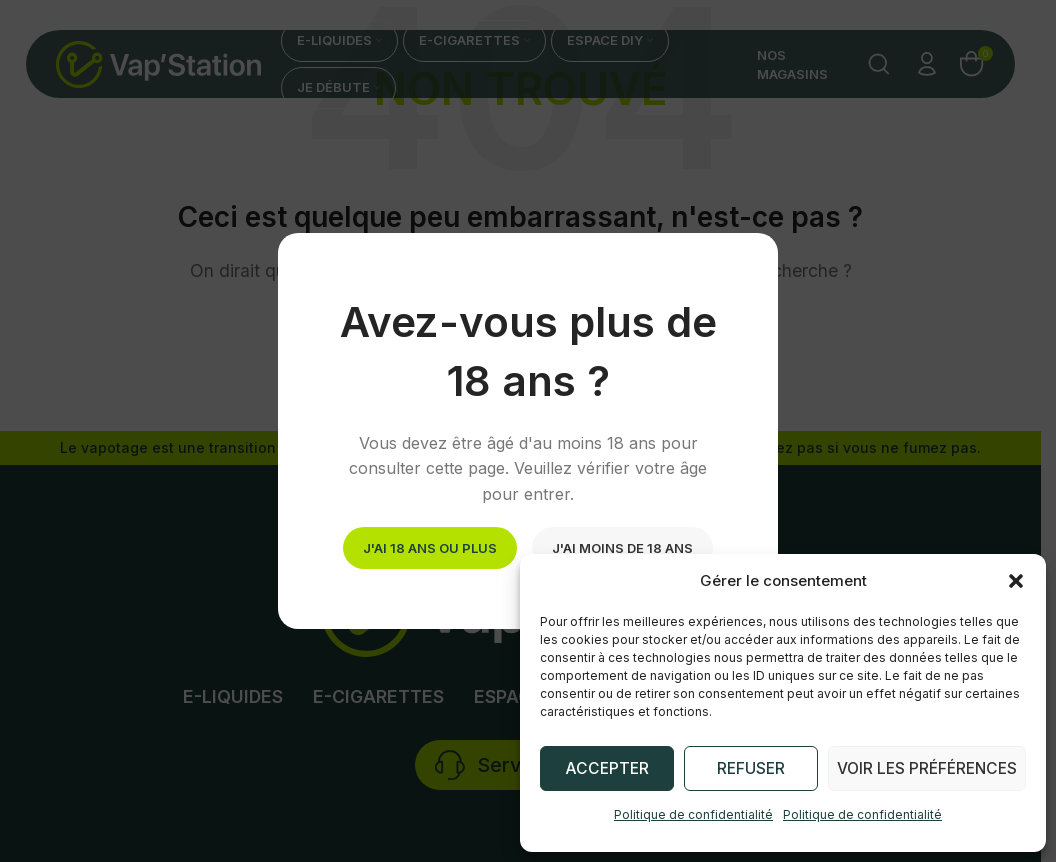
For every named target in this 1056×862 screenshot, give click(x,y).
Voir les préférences (928, 768)
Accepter (607, 768)
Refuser (753, 768)
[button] (1016, 581)
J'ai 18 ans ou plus (430, 547)
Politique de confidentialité (693, 814)
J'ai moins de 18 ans (622, 547)
